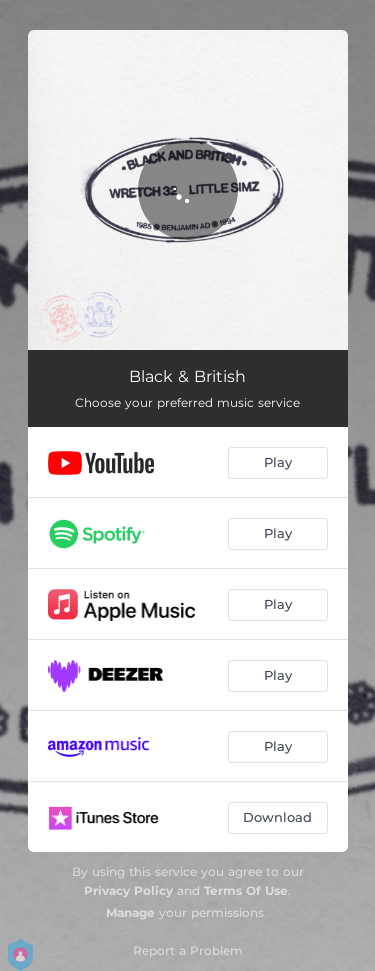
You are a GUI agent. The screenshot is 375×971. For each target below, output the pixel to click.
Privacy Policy (128, 890)
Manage (130, 912)
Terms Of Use (246, 890)
